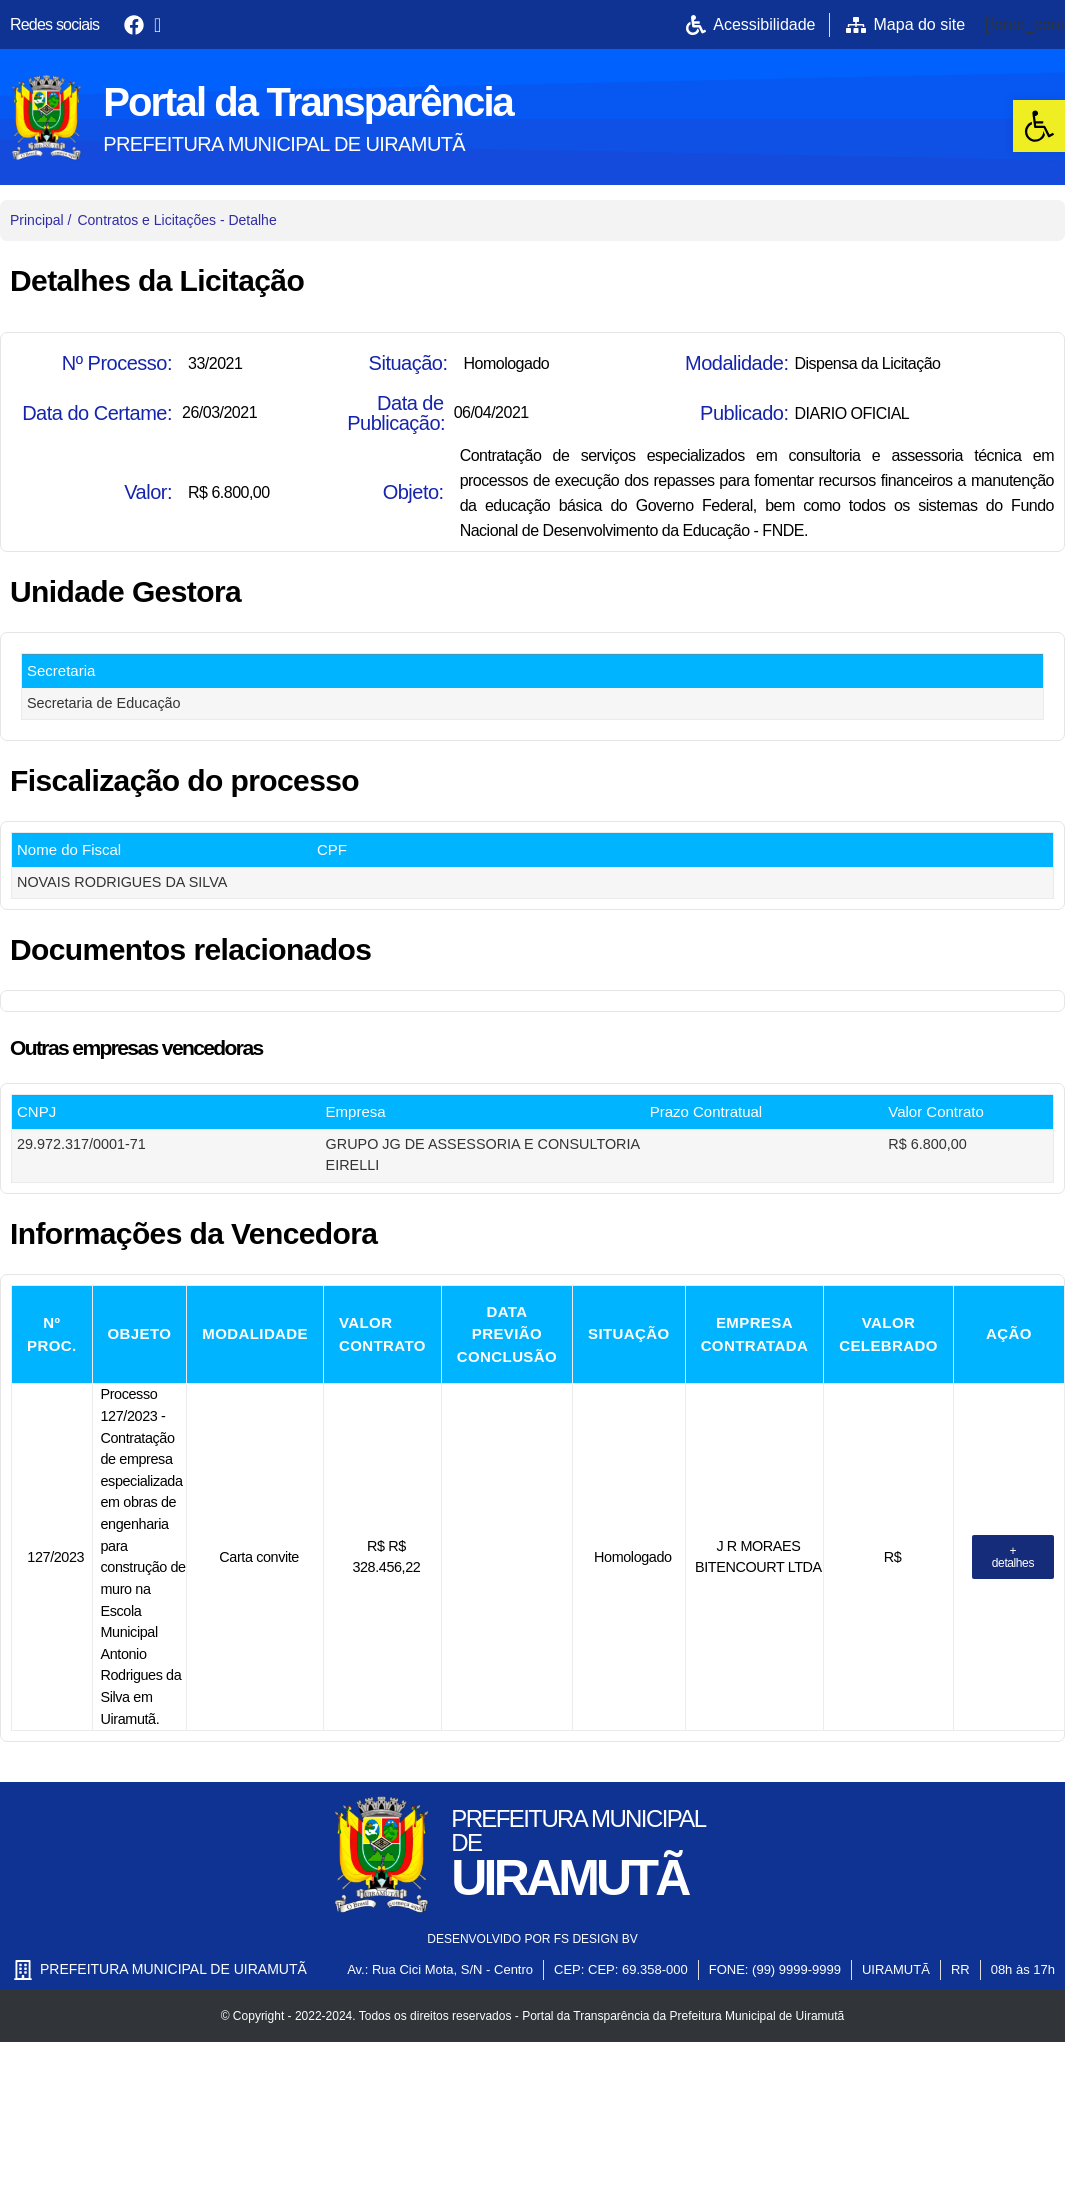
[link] (1039, 126)
